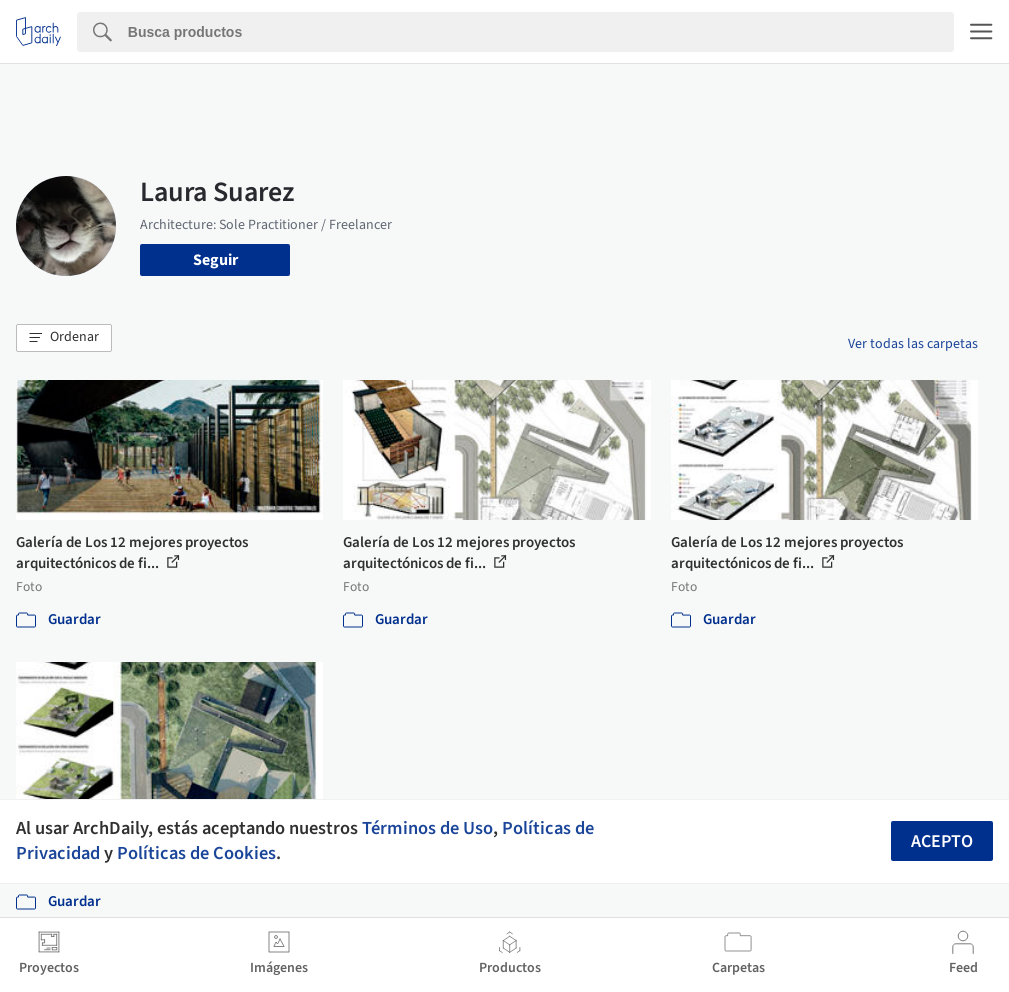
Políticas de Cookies (196, 853)
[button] (64, 338)
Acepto (942, 841)
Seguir (215, 260)
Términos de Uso (427, 828)
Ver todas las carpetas (913, 344)
